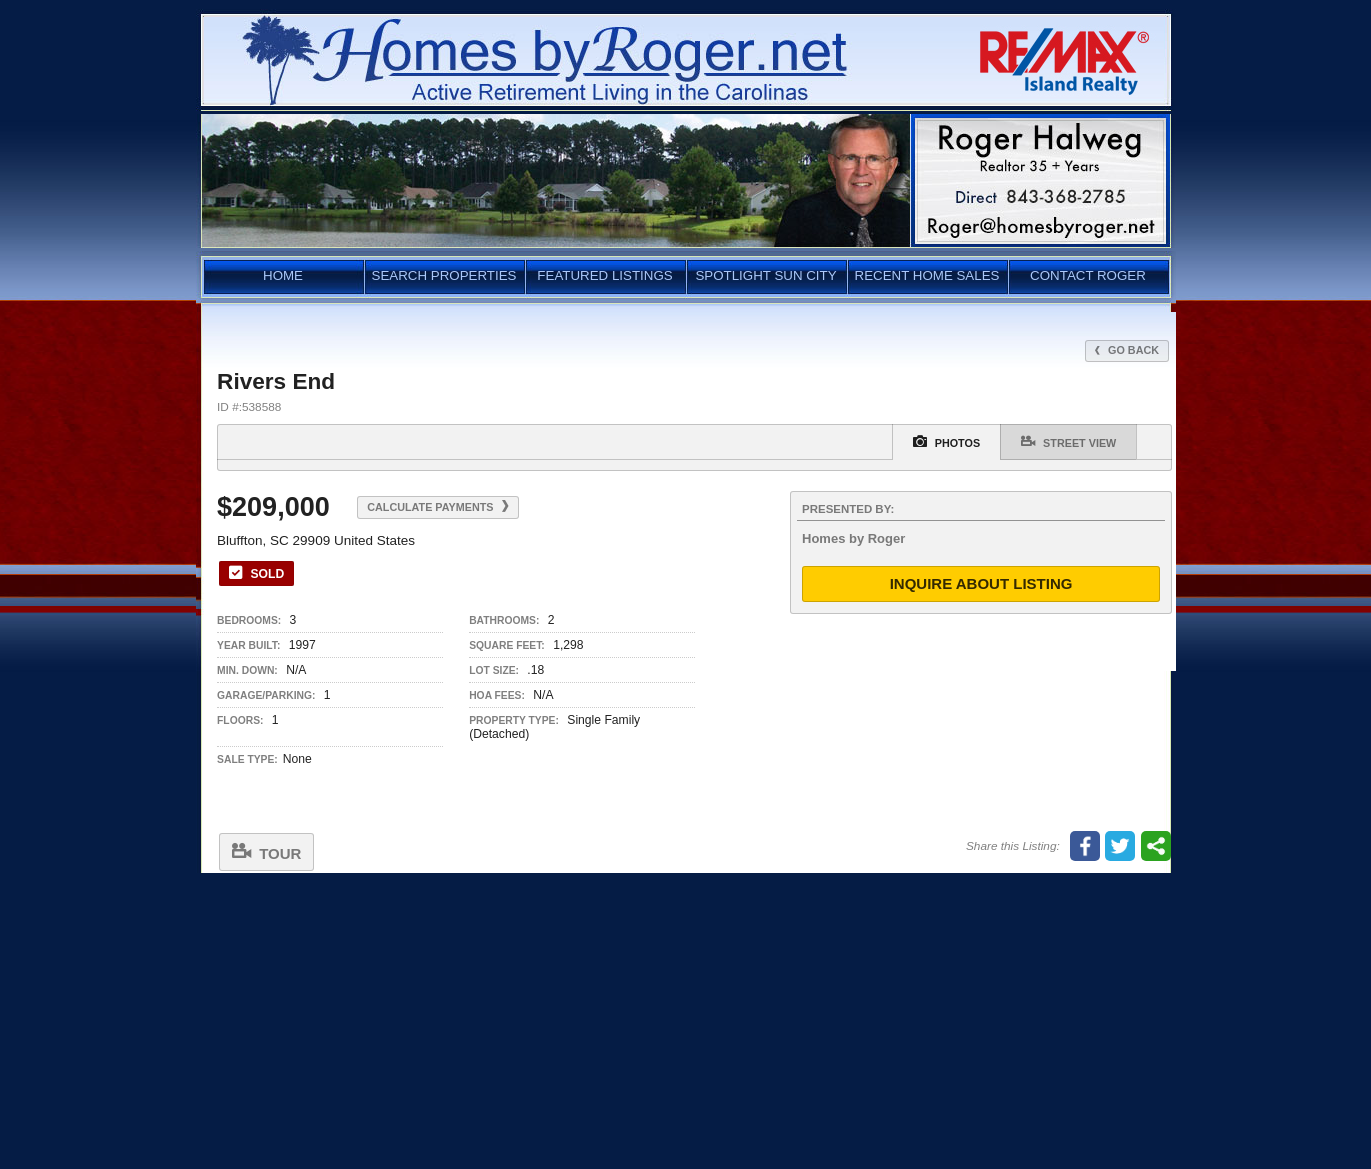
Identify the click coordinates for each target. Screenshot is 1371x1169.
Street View (1068, 441)
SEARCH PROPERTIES (444, 275)
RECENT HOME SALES (927, 275)
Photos (946, 441)
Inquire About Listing (981, 583)
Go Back (1127, 350)
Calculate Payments (437, 506)
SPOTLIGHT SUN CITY (765, 275)
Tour (266, 851)
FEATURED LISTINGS (604, 275)
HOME (283, 275)
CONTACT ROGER (1088, 275)
